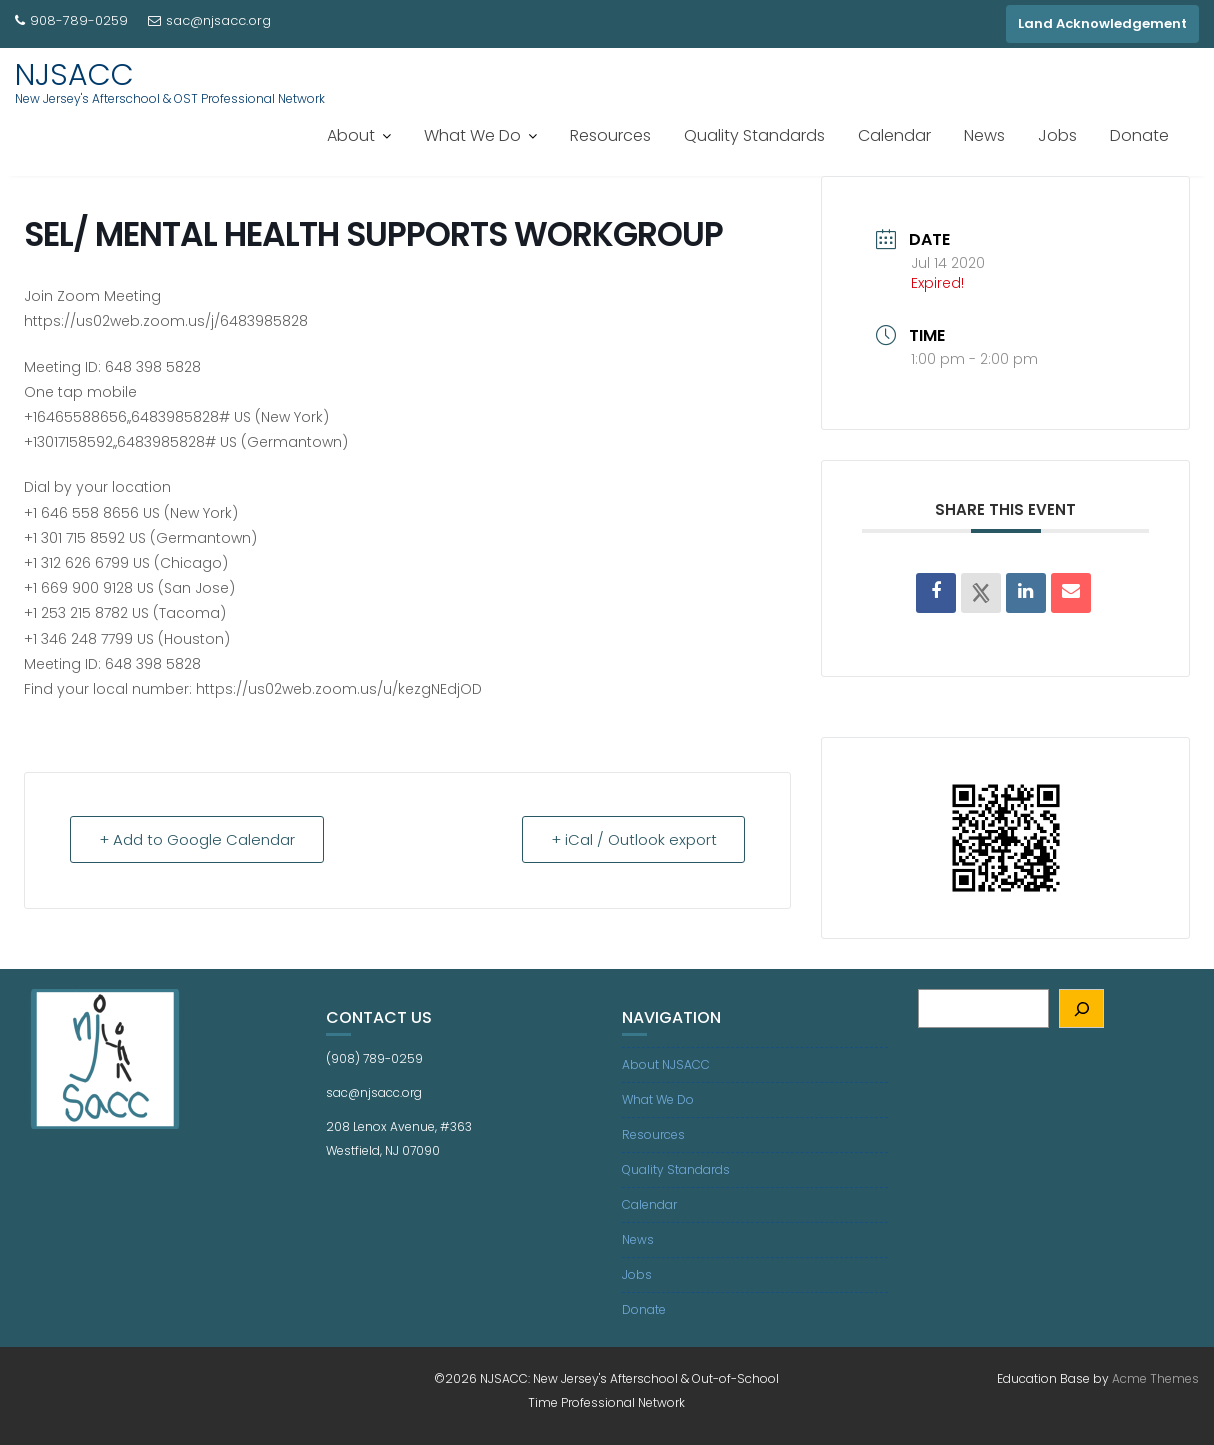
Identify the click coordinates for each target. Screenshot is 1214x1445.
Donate (1139, 135)
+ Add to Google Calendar (197, 839)
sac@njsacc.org (209, 20)
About (351, 135)
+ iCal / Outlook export (633, 839)
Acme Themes (1155, 1378)
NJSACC (74, 75)
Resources (610, 135)
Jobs (1057, 135)
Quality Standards (754, 135)
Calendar (894, 135)
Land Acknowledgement (1102, 23)
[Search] (1081, 1008)
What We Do (472, 135)
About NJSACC (666, 1064)
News (984, 135)
